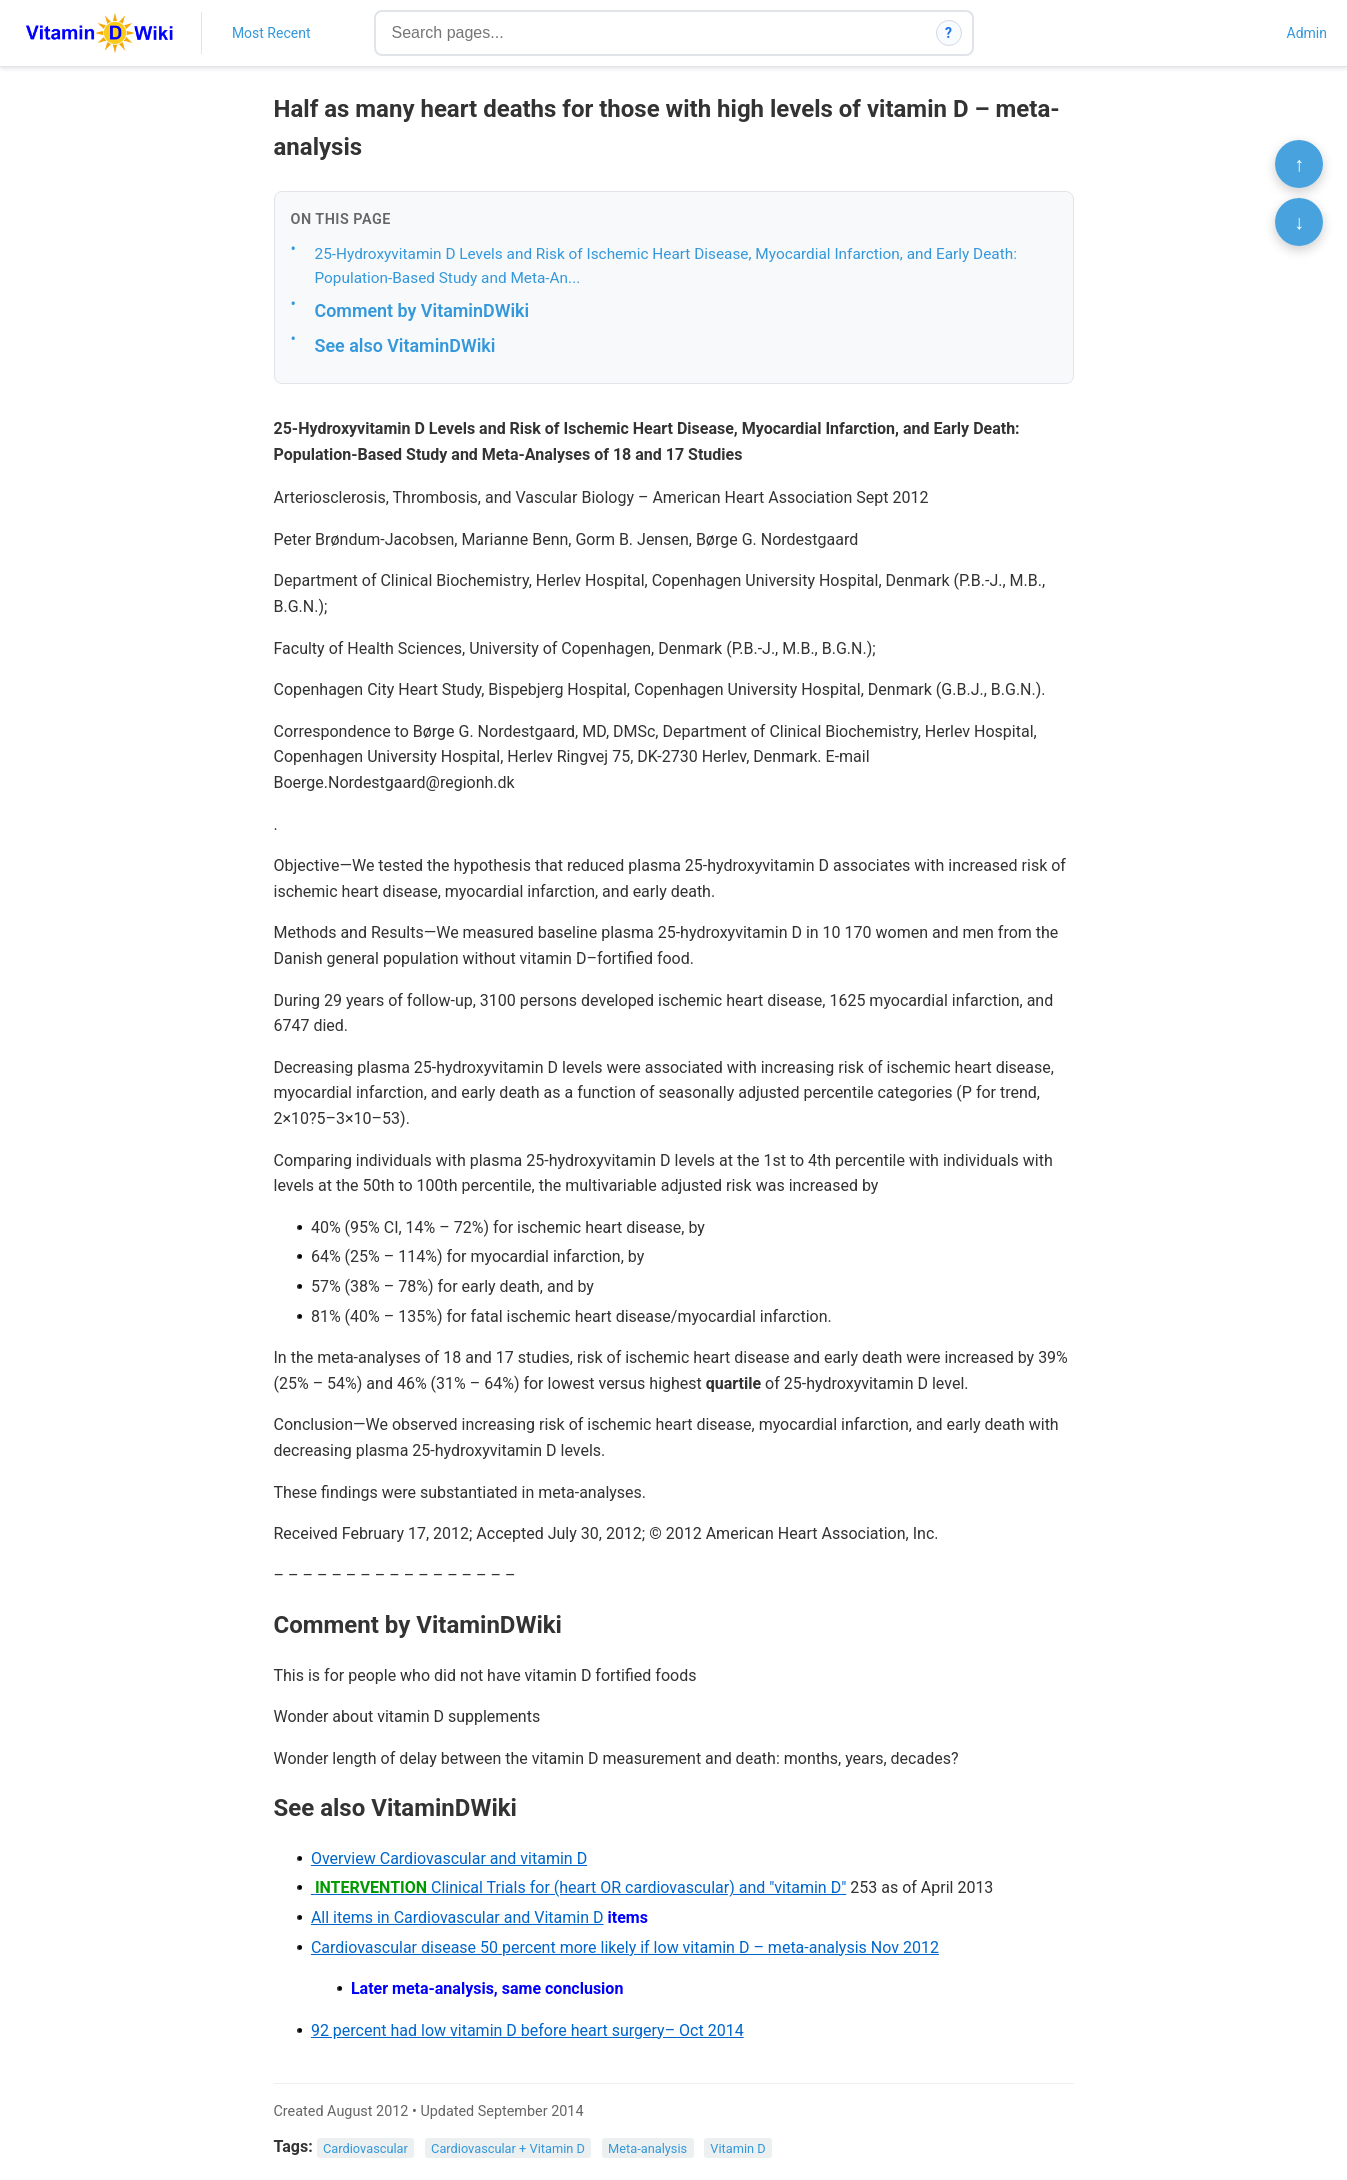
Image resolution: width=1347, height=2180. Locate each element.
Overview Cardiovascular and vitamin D (449, 1858)
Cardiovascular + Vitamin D (508, 2147)
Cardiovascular (365, 2147)
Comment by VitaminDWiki (422, 310)
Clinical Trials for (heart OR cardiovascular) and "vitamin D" (578, 1887)
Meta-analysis (647, 2147)
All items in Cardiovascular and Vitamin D (457, 1917)
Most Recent (271, 33)
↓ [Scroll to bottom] (1299, 222)
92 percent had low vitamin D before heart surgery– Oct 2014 (527, 2030)
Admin (1307, 33)
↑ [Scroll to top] (1299, 164)
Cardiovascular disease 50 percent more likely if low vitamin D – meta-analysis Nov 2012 (625, 1947)
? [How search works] (948, 33)
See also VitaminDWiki (405, 345)
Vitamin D (737, 2147)
